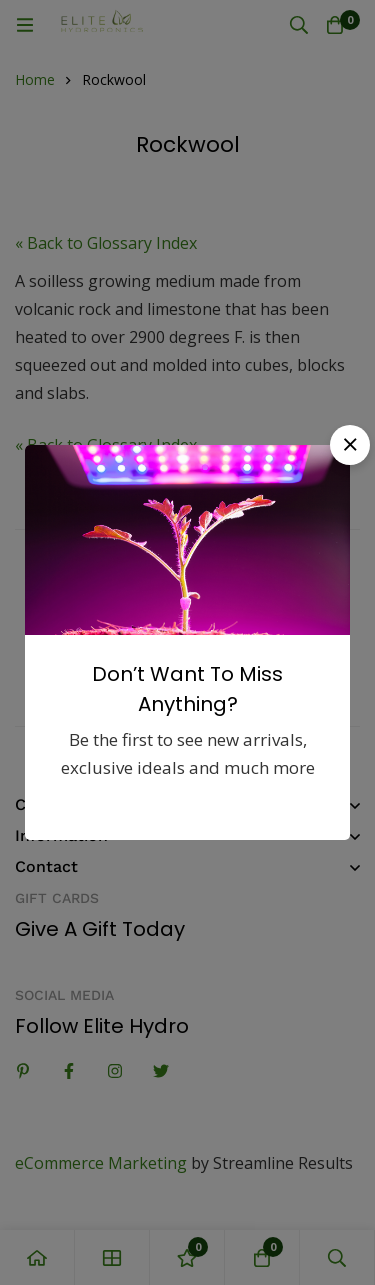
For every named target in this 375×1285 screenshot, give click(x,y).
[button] (350, 445)
